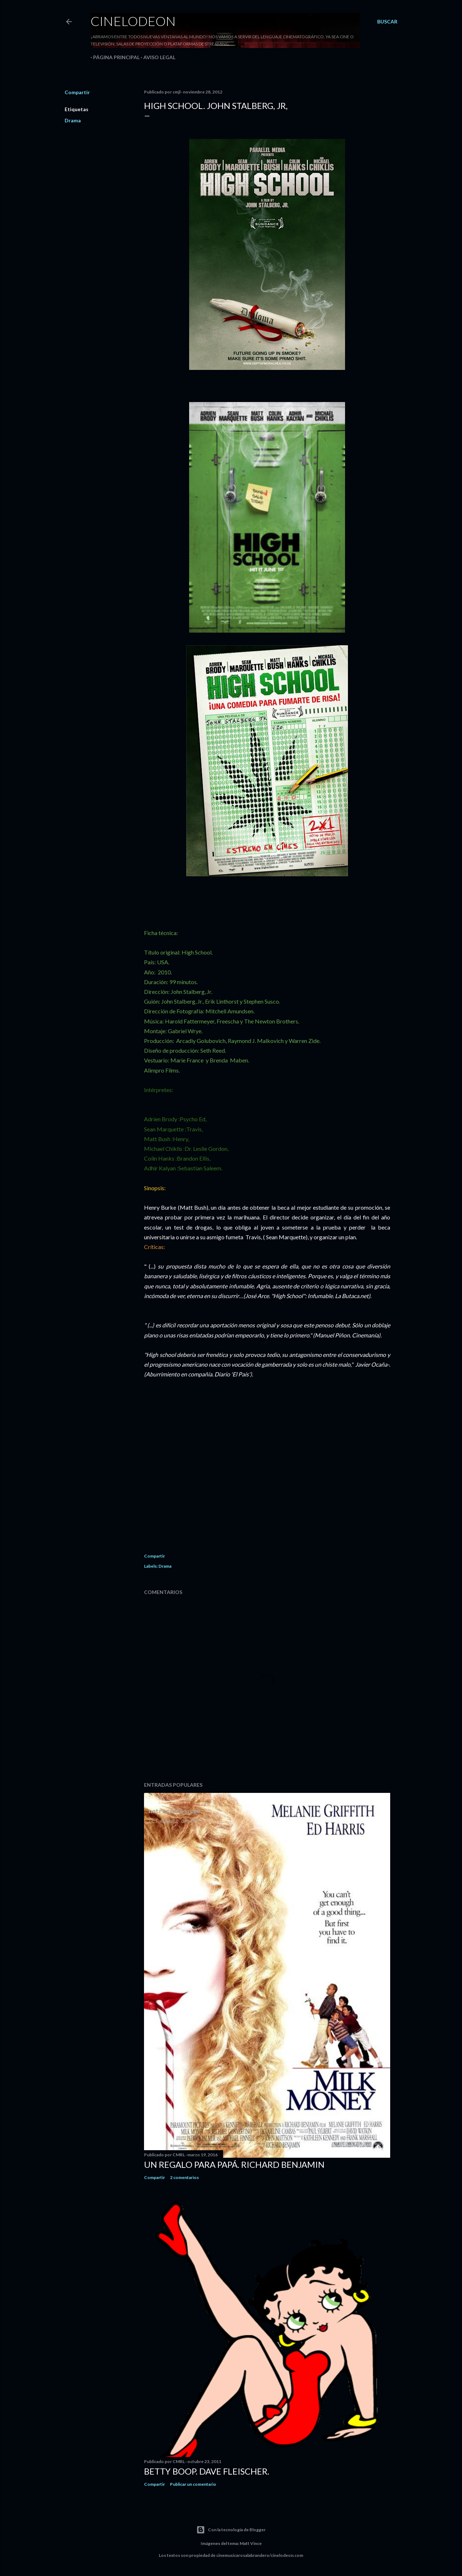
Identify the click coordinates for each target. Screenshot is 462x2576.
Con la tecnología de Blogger (231, 2529)
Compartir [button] (77, 92)
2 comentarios (184, 2177)
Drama (73, 120)
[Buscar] (387, 21)
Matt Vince (251, 2543)
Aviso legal (157, 57)
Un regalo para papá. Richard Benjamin (234, 2164)
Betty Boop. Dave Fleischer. (206, 2471)
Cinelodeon (133, 21)
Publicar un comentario (193, 2484)
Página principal (114, 57)
